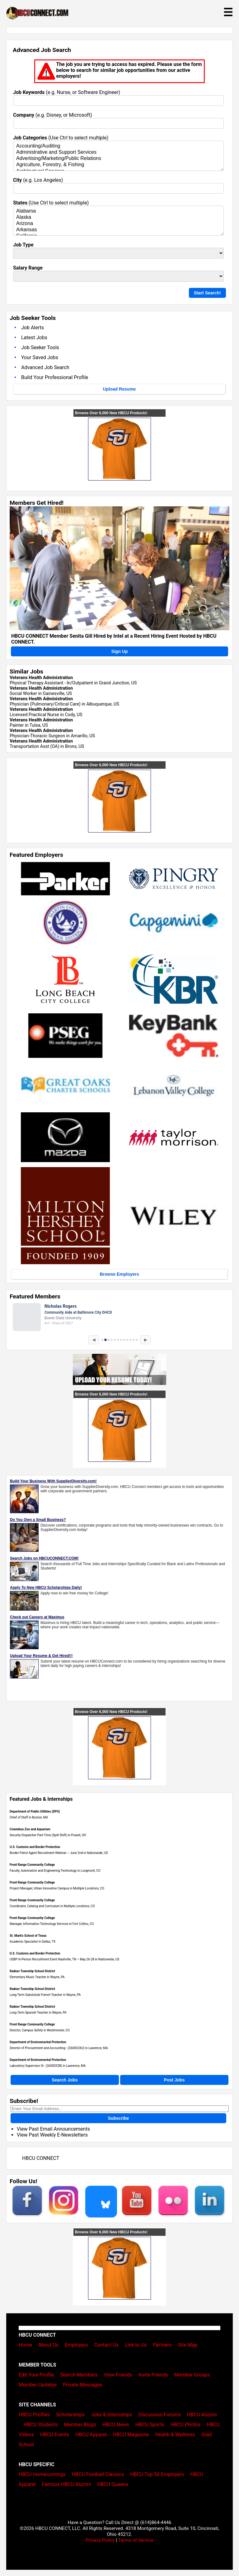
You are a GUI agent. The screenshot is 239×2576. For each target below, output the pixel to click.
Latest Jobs (34, 337)
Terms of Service (135, 2540)
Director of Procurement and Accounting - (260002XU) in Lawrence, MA (59, 2048)
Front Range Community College (32, 1864)
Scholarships (70, 2415)
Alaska (118, 217)
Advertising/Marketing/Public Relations (118, 159)
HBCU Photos (186, 2425)
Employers (76, 2345)
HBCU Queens (112, 2484)
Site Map (188, 2345)
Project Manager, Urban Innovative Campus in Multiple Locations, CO (57, 1888)
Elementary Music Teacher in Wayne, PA (37, 1977)
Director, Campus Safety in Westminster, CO (40, 2030)
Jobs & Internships (111, 2415)
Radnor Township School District (32, 1971)
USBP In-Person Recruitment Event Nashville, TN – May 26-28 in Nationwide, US (64, 1959)
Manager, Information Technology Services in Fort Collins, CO (52, 1924)
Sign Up (119, 651)
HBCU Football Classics (98, 2474)
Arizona (118, 224)
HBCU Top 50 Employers (157, 2474)
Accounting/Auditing (118, 146)
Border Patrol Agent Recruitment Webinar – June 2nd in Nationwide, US (59, 1853)
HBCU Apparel (91, 2435)
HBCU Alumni (202, 2415)
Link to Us (136, 2345)
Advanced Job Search (45, 367)
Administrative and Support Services (118, 152)
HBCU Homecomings (42, 2474)
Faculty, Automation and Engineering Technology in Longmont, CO (55, 1870)
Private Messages (82, 2385)
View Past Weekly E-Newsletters (52, 2135)
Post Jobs (174, 2079)
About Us (48, 2345)
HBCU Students (41, 2425)
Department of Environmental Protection (38, 2042)
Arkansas (118, 230)
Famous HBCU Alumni (66, 2484)
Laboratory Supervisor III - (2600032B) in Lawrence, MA (48, 2065)
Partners (162, 2345)
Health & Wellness (175, 2435)
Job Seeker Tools (40, 347)
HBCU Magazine (131, 2435)
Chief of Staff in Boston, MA (29, 1817)
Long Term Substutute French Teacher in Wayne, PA (45, 1995)
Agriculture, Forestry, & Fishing (118, 165)
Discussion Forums (159, 2415)
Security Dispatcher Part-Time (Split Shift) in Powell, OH (48, 1835)
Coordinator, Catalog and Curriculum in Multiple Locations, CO (52, 1906)
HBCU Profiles (34, 2415)
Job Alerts (32, 328)
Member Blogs (80, 2425)
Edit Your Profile (36, 2375)
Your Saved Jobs (39, 357)
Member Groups (192, 2375)
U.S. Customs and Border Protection (35, 1847)
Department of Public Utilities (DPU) (35, 1811)
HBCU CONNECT (40, 2158)
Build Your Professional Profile (54, 377)
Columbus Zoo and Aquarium (30, 1829)
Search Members (79, 2375)
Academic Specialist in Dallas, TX (32, 1941)
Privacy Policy (100, 2540)
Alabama (118, 211)
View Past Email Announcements (53, 2129)
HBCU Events (54, 2435)
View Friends (118, 2375)
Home (25, 2345)
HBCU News (115, 2425)
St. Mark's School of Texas (28, 1935)
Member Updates (38, 2385)
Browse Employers (119, 1274)
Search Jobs (64, 2079)
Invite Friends (153, 2375)
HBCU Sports (149, 2425)
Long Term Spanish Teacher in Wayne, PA (38, 2012)
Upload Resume (119, 389)
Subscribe (118, 2118)
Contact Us (106, 2345)
